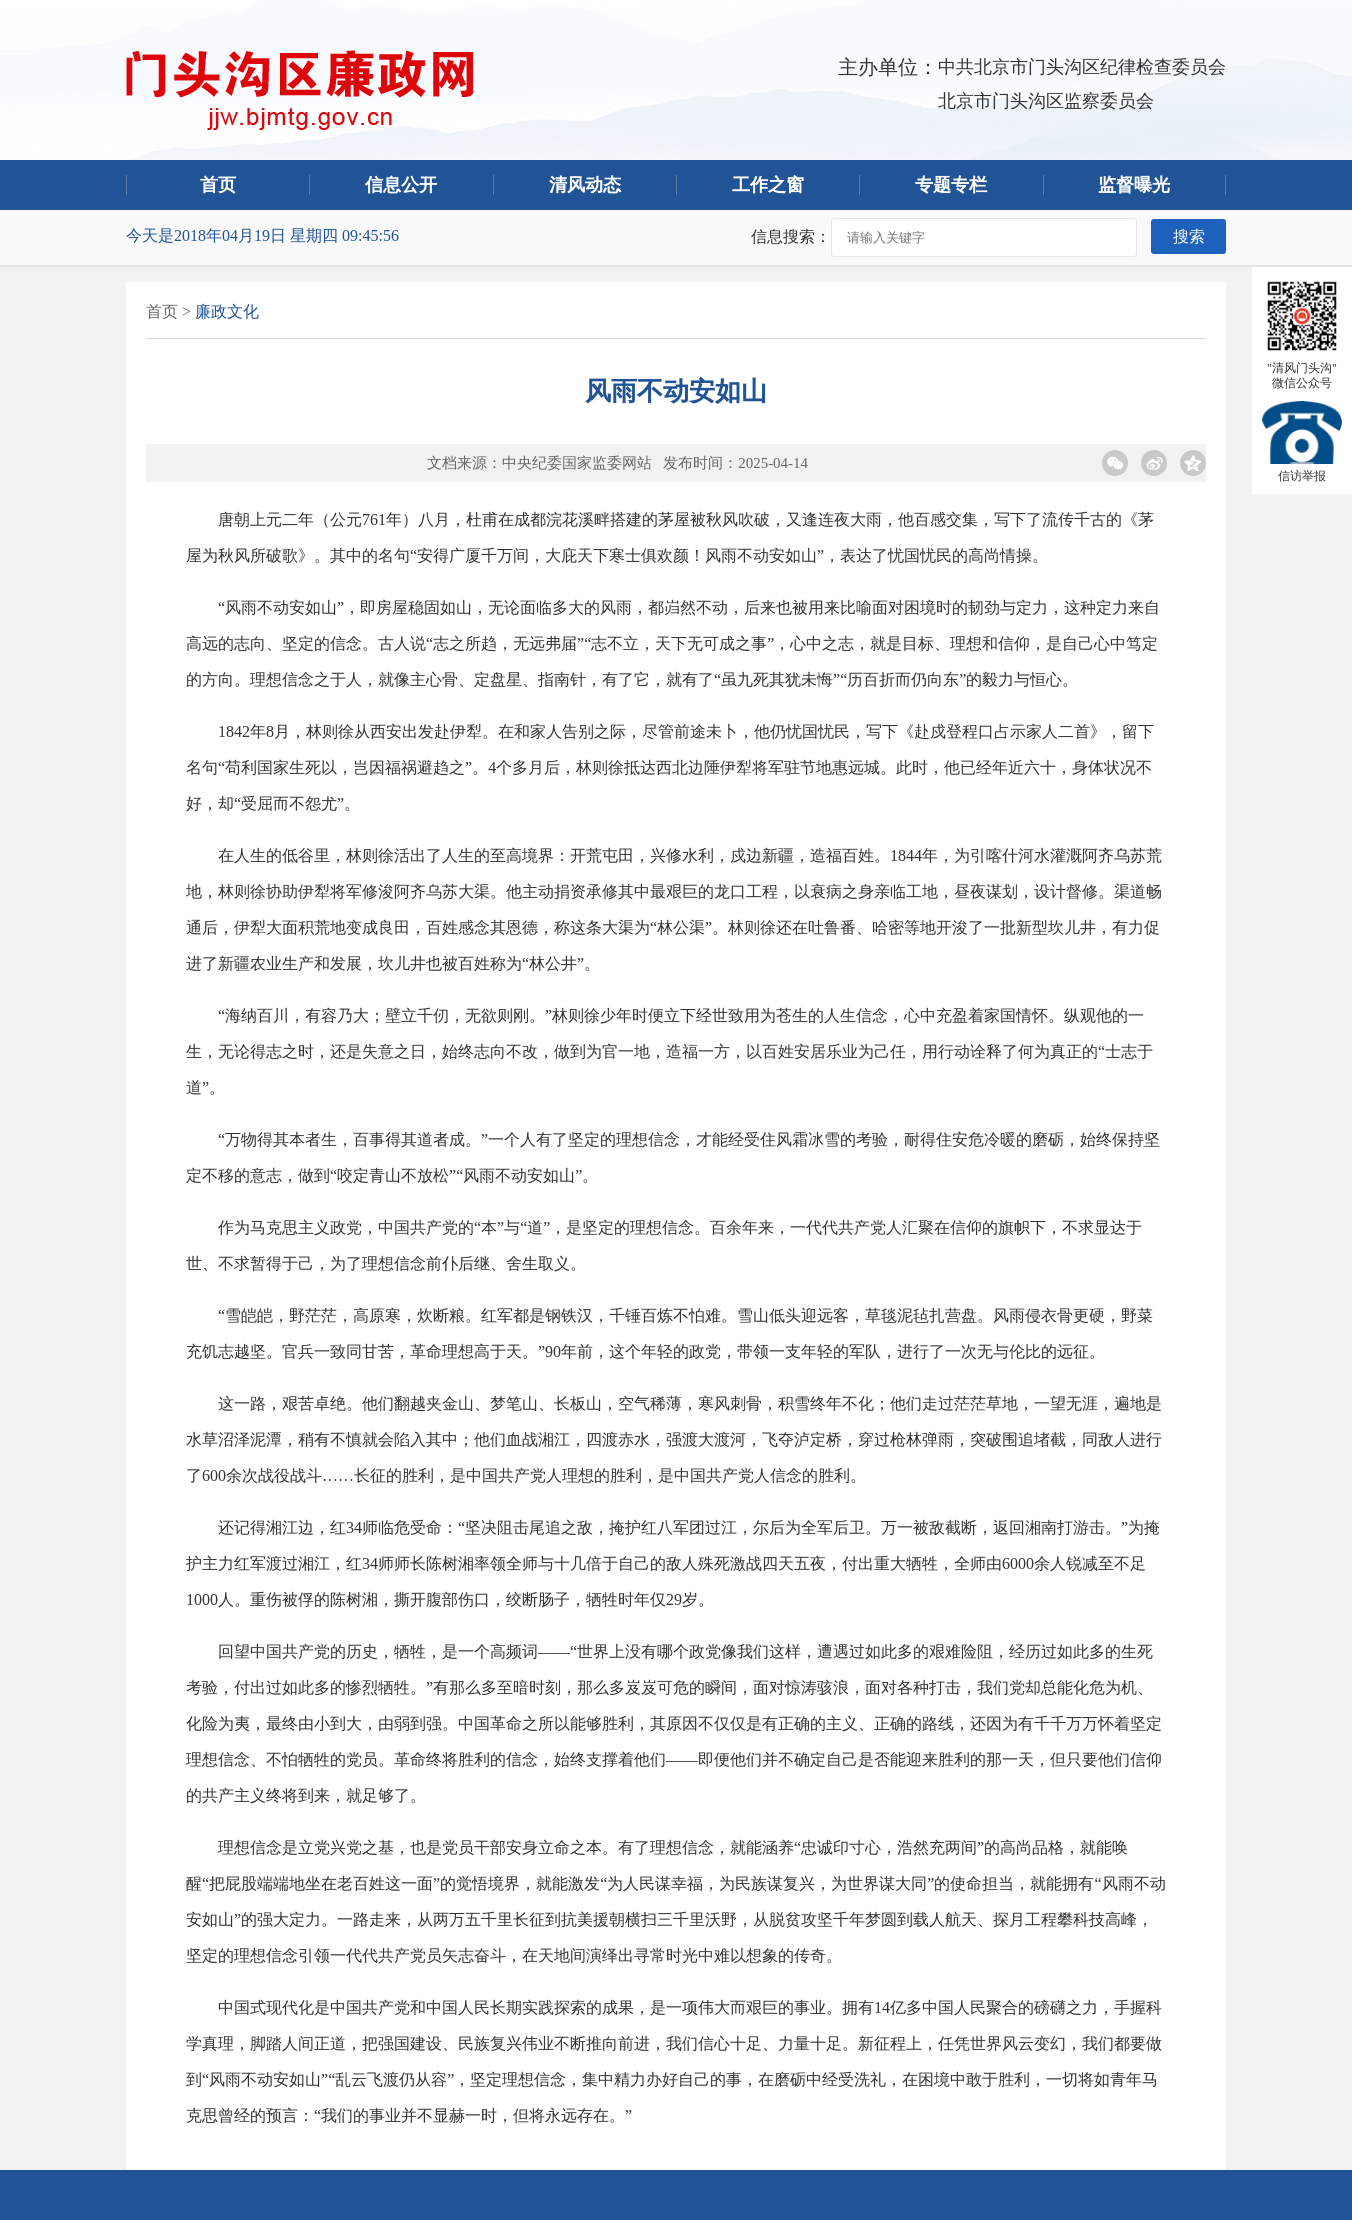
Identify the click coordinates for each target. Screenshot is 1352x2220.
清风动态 (585, 185)
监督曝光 (1134, 185)
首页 (218, 185)
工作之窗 (768, 185)
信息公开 (401, 185)
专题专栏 (951, 185)
